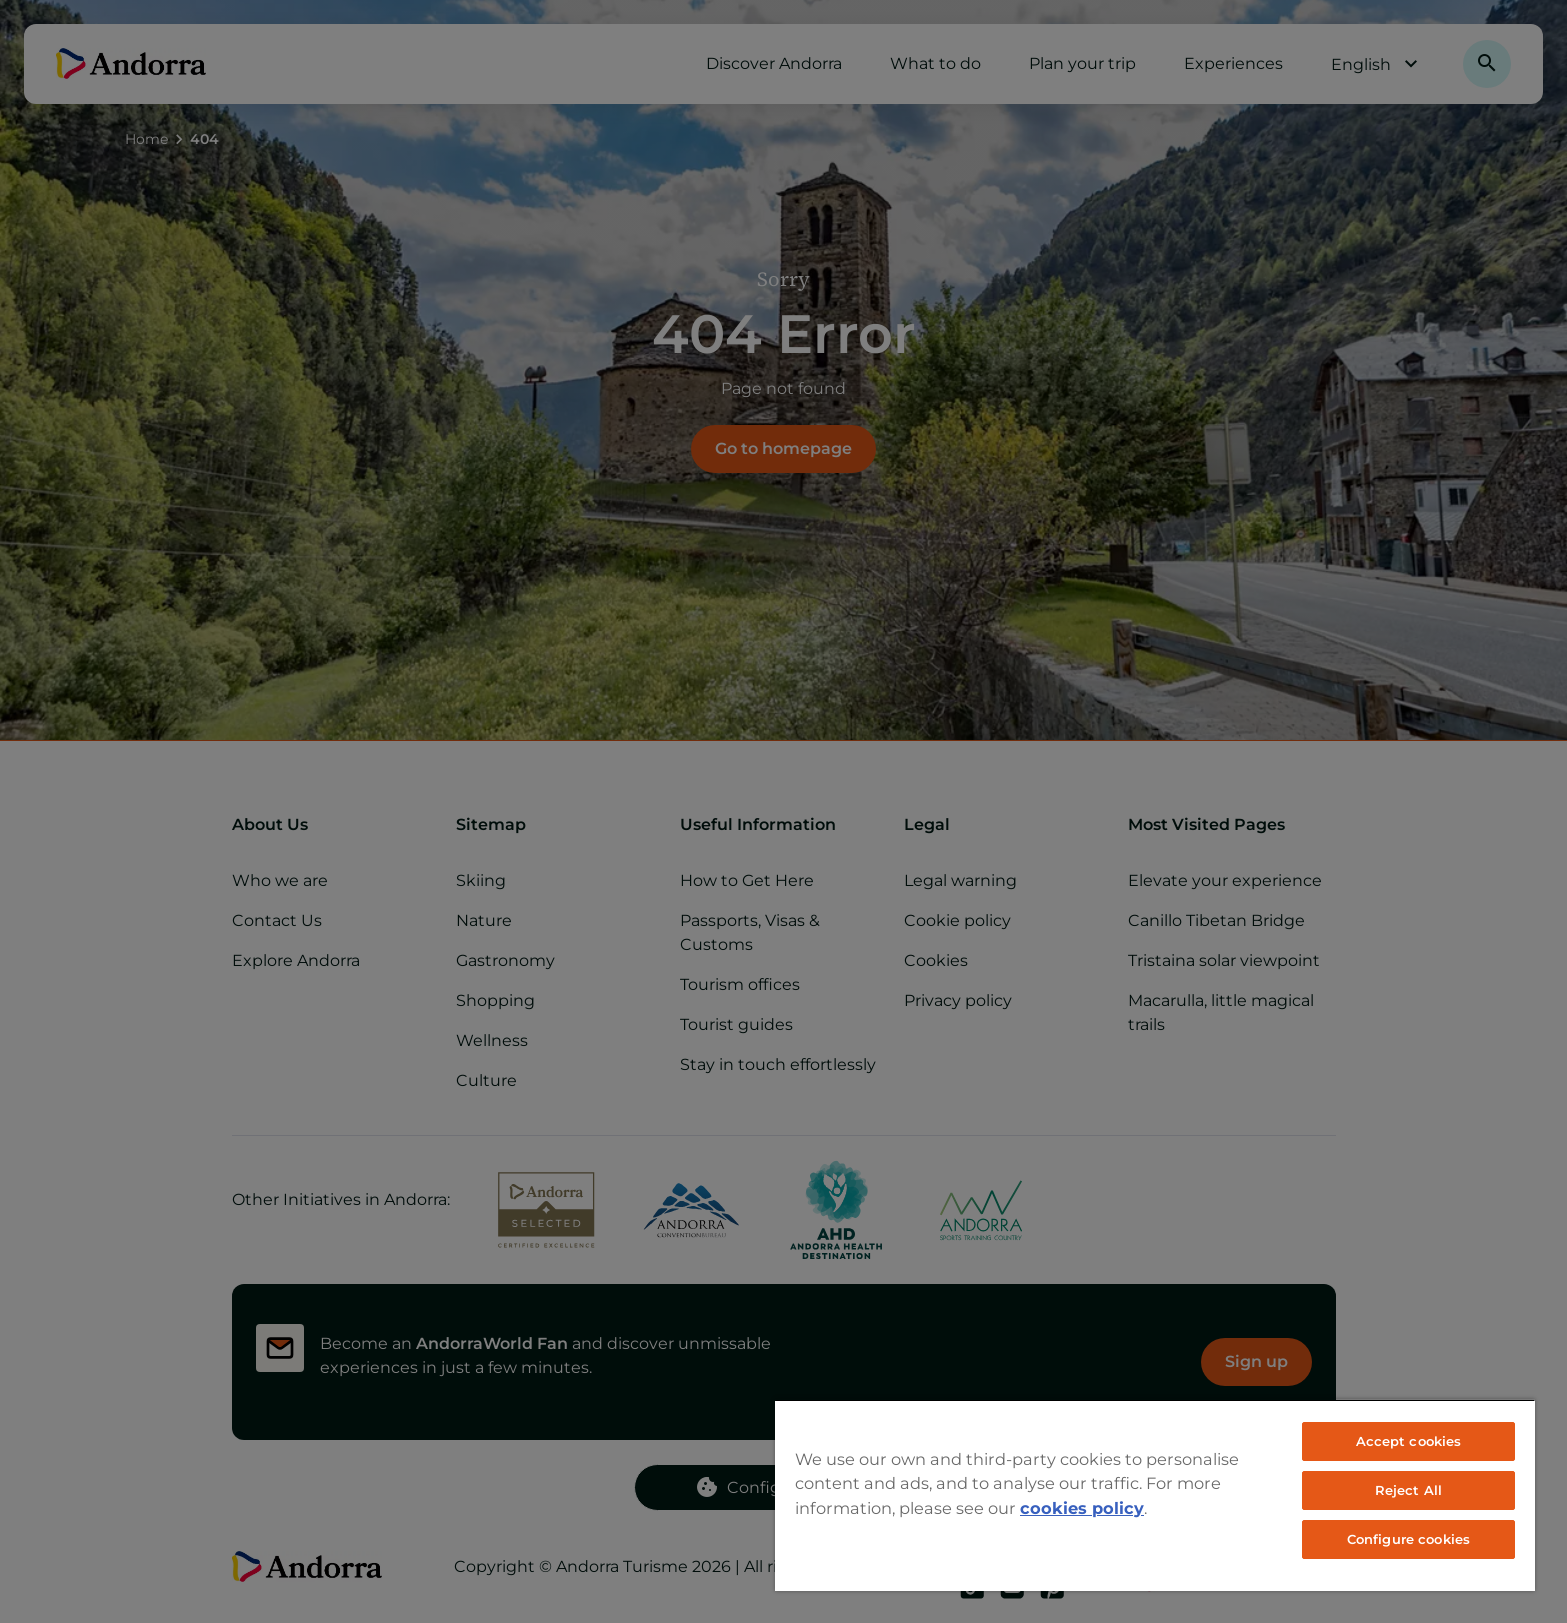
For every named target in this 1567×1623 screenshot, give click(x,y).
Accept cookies (1409, 1441)
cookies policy (1082, 1508)
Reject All (1408, 1490)
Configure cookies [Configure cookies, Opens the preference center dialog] (1408, 1539)
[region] (1155, 1495)
